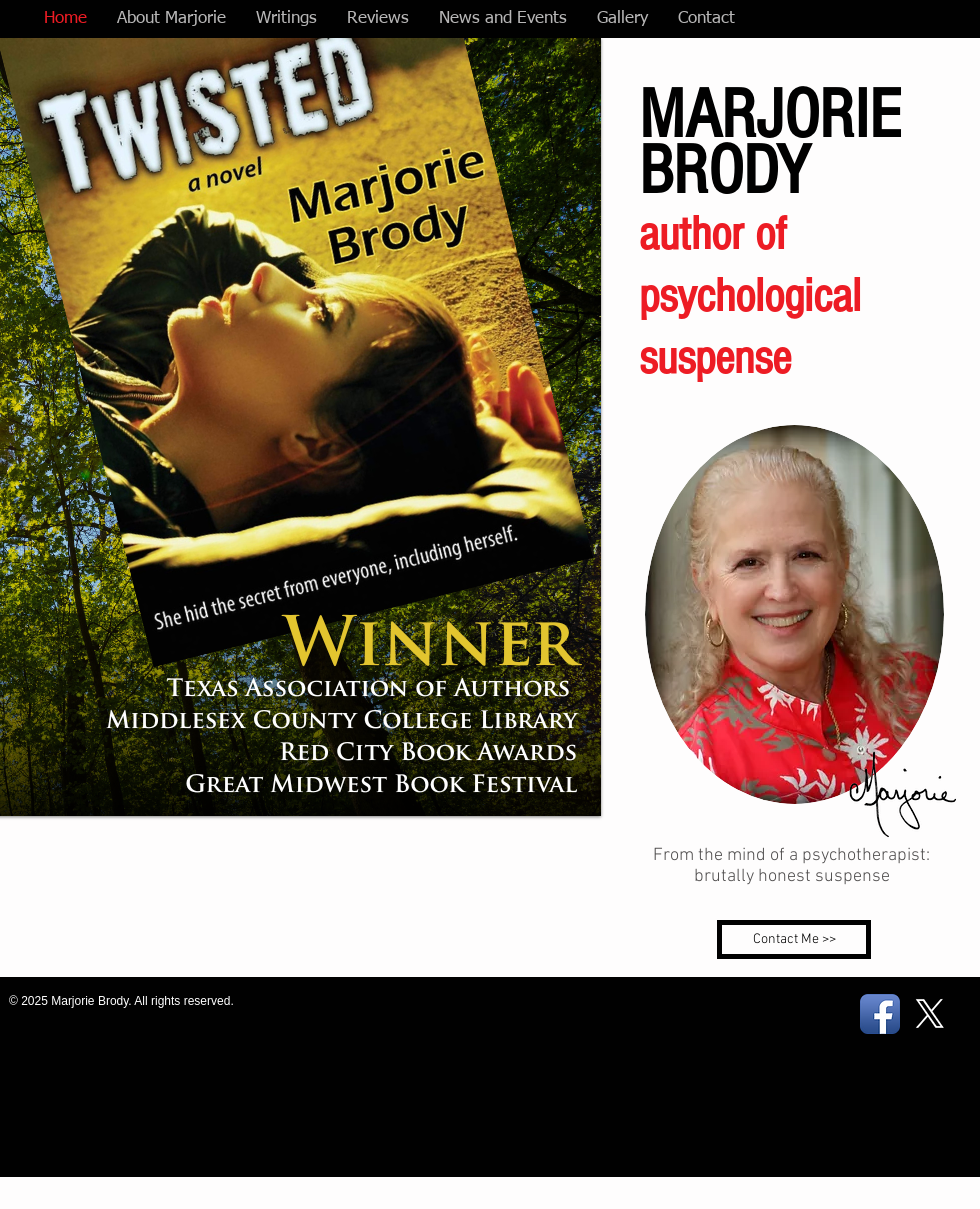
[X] (930, 1014)
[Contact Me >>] (794, 939)
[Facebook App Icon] (880, 1014)
